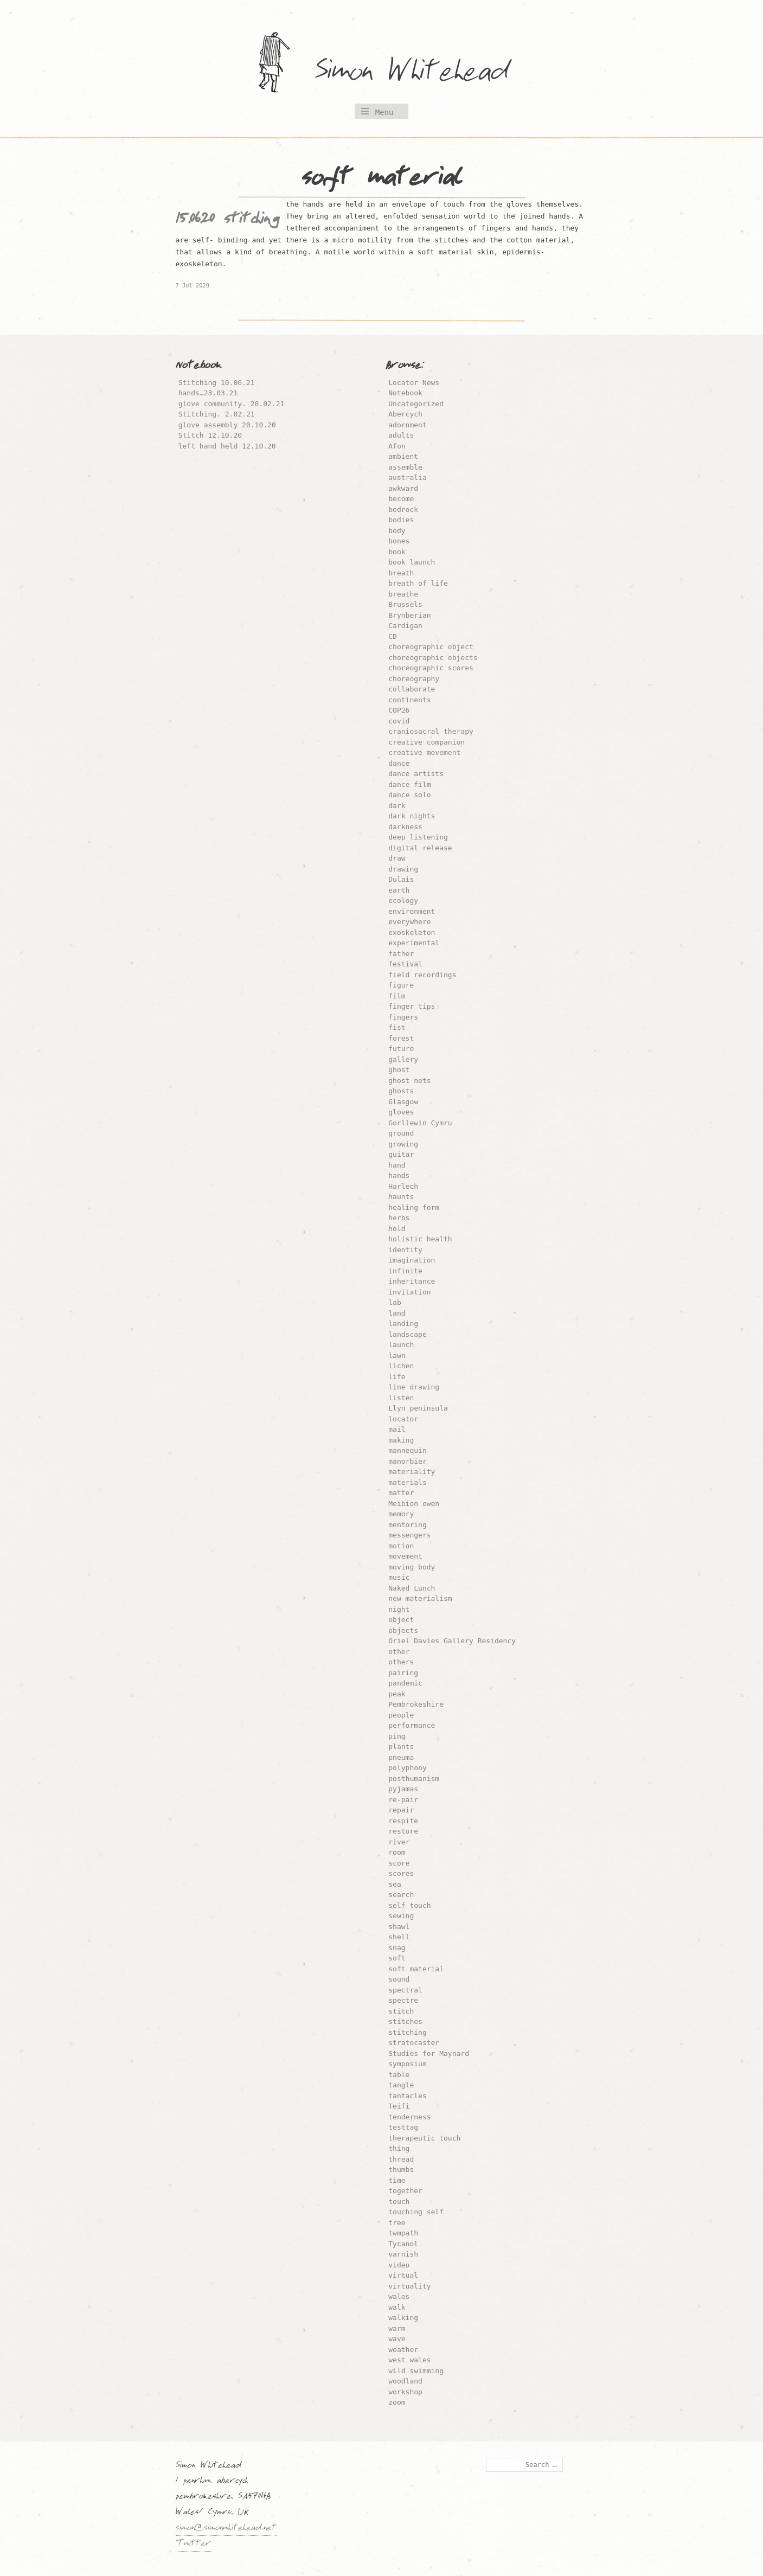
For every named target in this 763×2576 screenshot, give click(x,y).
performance (411, 1725)
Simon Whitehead (422, 72)
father (401, 954)
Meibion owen (413, 1504)
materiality (411, 1472)
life (396, 1377)
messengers (409, 1535)
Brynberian (409, 615)
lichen (401, 1366)
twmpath (403, 2233)
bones (398, 541)
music (398, 1577)
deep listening (418, 837)
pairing (403, 1673)
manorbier (407, 1461)
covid (398, 721)
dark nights (411, 816)
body (396, 531)
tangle (401, 2085)
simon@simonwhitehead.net (226, 2528)
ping (396, 1736)
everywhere (409, 922)
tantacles (407, 2096)
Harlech (403, 1186)
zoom (396, 2402)
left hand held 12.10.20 (227, 446)
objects (403, 1630)
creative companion (426, 742)
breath (401, 573)
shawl (398, 1927)
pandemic (405, 1683)
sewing (401, 1916)
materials (407, 1482)
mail (396, 1429)
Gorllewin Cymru (420, 1123)
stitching (407, 2032)
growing (403, 1144)
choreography (413, 679)
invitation (409, 1292)
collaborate (411, 689)
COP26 (398, 710)
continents (409, 700)
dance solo (409, 795)
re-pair (403, 1800)
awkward (403, 488)
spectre (403, 2000)
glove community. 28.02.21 (231, 404)
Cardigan (405, 625)
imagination (411, 1260)
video (398, 2265)
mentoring (407, 1525)
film (396, 996)
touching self (416, 2212)
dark (396, 806)
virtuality (409, 2286)
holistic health (420, 1239)
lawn (396, 1355)
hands (398, 1175)
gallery (403, 1059)
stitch (401, 2011)
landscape (407, 1334)
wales (398, 2296)
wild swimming (416, 2371)
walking (403, 2318)
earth (398, 890)
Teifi (398, 2106)
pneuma (401, 1757)
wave (396, 2339)
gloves (401, 1112)
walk (396, 2307)
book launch (411, 562)
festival (405, 964)
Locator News (413, 383)
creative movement (424, 752)
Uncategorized (416, 404)
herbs (398, 1218)
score (398, 1863)
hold (396, 1229)
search (401, 1895)
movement (405, 1556)
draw (396, 858)
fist (396, 1027)
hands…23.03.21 (208, 393)
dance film (409, 784)
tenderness (409, 2117)
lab (394, 1302)
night (398, 1609)
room (396, 1852)
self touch (409, 1905)
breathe (403, 594)
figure (401, 985)
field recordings (422, 975)
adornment (407, 425)
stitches (405, 2021)
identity (405, 1250)
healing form (413, 1207)
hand (396, 1165)
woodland (405, 2381)
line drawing (413, 1387)
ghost (398, 1070)
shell (398, 1937)
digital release (420, 848)
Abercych (405, 414)
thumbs (401, 2169)
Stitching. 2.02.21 (216, 414)
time (396, 2180)
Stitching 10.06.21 (216, 383)
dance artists (416, 774)
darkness (405, 827)
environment (411, 911)
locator (403, 1419)
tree (396, 2223)
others (401, 1662)
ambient (403, 456)
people (401, 1715)
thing (398, 2148)
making (401, 1440)
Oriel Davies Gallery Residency (452, 1641)
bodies (401, 520)
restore (403, 1831)
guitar (401, 1154)
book (396, 552)
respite (403, 1821)
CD (392, 636)
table (398, 2075)
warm (396, 2328)
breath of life (418, 583)
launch (401, 1345)
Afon (396, 446)
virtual (403, 2275)
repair (401, 1810)
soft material (416, 1969)
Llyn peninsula (418, 1408)
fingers (403, 1017)
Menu (384, 112)
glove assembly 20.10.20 (227, 425)
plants (401, 1746)
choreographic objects (432, 657)
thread (401, 2159)
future (401, 1049)
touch (398, 2201)
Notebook (405, 393)
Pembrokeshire (416, 1704)
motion (401, 1546)
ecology (403, 900)
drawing (403, 869)
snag (396, 1948)
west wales (409, 2360)
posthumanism (413, 1778)
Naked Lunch (411, 1588)
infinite (405, 1271)
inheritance (411, 1281)
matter (401, 1493)
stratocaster (413, 2043)
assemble (405, 467)
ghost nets (409, 1080)
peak (396, 1694)
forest (401, 1038)
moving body (411, 1567)
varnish (403, 2254)
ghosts (401, 1091)
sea (394, 1884)
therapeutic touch (424, 2138)
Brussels (405, 604)
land (396, 1313)
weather (403, 2350)
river (398, 1842)
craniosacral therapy (430, 731)
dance (398, 763)
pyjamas (403, 1789)
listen (401, 1398)
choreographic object (430, 647)
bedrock (403, 509)
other (398, 1652)
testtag (403, 2127)
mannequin (407, 1450)
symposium (407, 2064)
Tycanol (403, 2244)
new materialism (420, 1598)
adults (401, 435)
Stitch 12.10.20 (210, 435)
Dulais (401, 879)
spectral (405, 1990)
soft (396, 1958)
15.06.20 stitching (227, 220)
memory (401, 1514)
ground (401, 1133)
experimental (413, 943)
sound (398, 1979)
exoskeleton (411, 932)
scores (401, 1873)
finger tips (411, 1006)
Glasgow (403, 1102)
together (405, 2191)
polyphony (407, 1768)
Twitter (193, 2544)
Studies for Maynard (428, 2053)
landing (403, 1323)
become (401, 499)
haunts (401, 1197)
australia (407, 477)
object (401, 1620)
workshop (405, 2392)
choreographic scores (430, 668)
